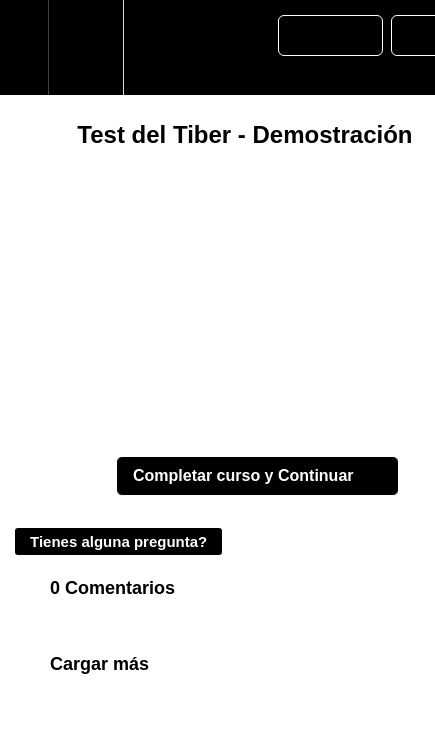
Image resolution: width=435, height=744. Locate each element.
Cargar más (99, 664)
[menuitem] (85, 47)
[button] (24, 47)
